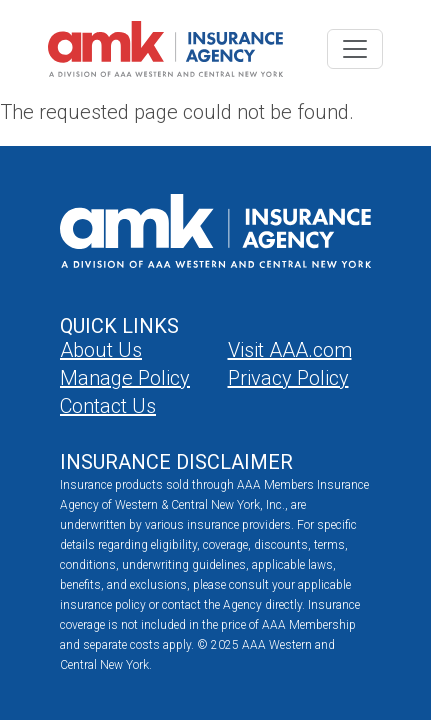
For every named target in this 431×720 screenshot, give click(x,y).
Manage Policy (125, 378)
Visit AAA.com (290, 350)
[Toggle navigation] (355, 49)
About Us (101, 350)
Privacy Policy (288, 378)
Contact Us (108, 406)
